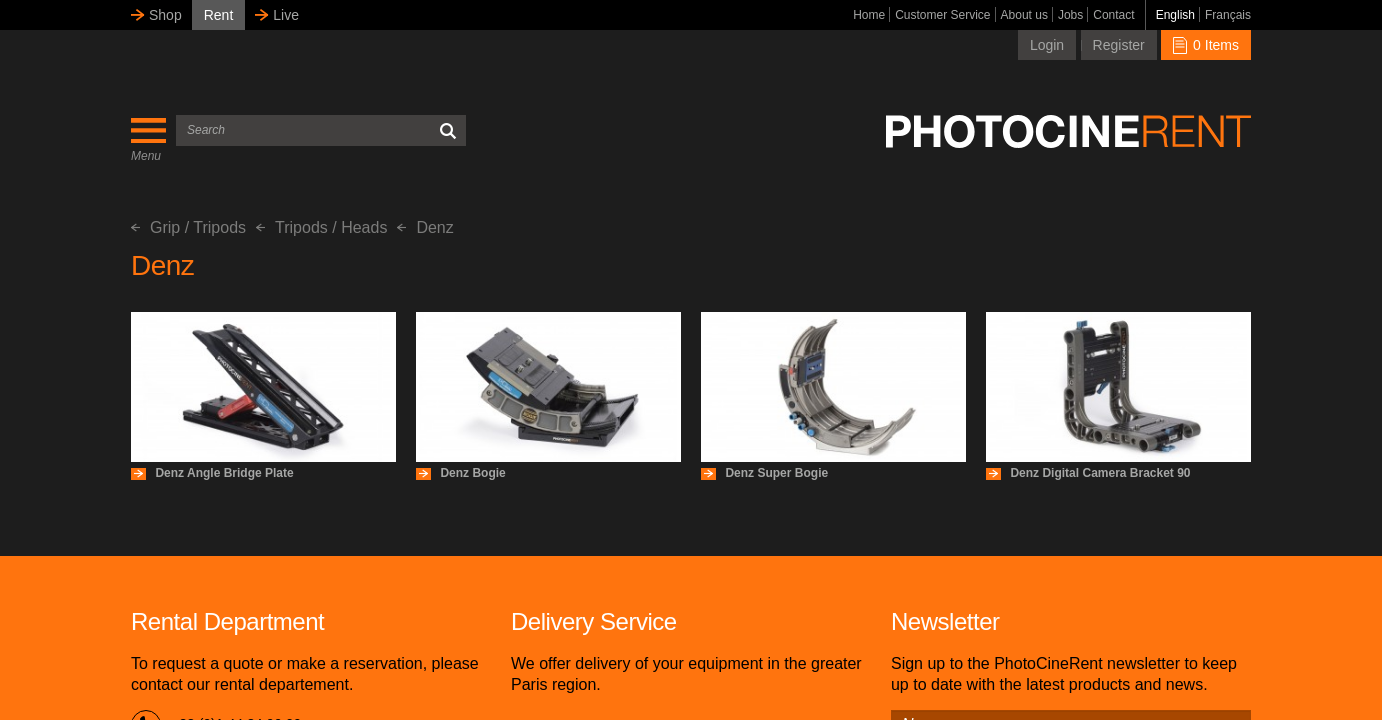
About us (1024, 15)
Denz (425, 227)
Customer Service (942, 15)
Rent (219, 15)
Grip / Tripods (188, 227)
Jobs (1070, 15)
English (1175, 15)
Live (286, 15)
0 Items (1206, 45)
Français (1228, 15)
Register (1119, 45)
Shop (165, 15)
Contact (1113, 15)
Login (1047, 45)
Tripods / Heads (321, 227)
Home (869, 15)
